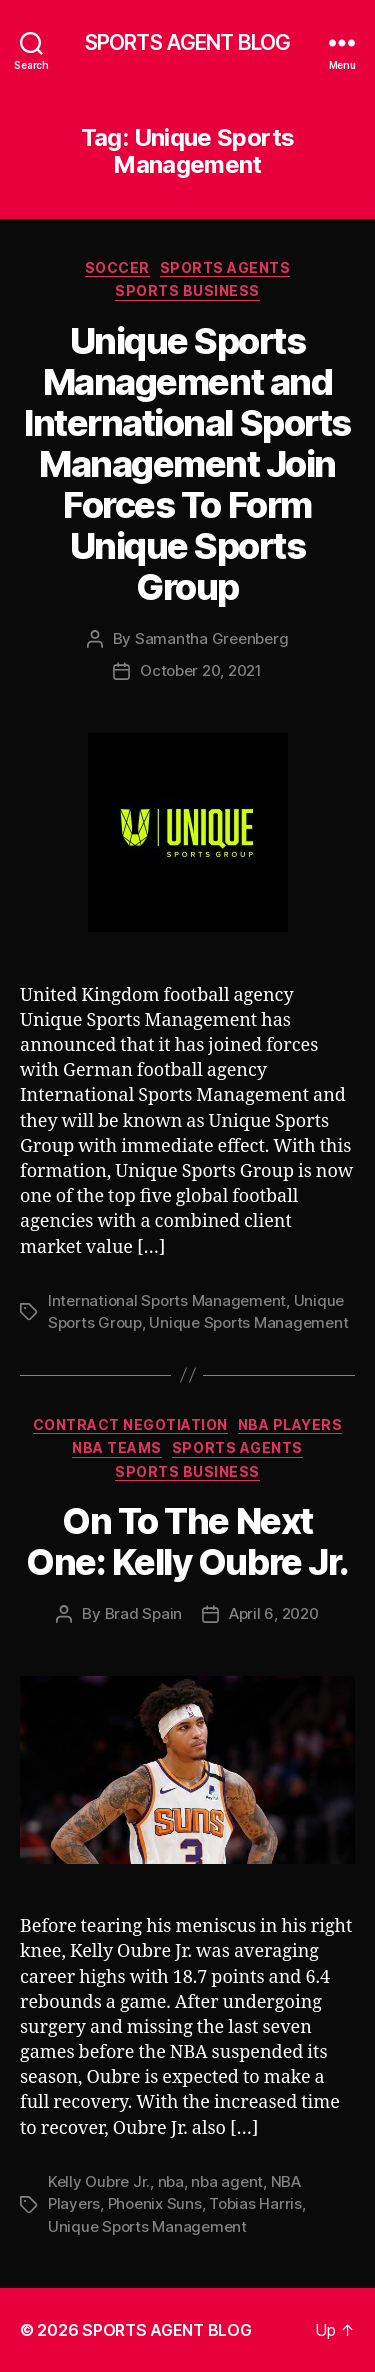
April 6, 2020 (274, 1613)
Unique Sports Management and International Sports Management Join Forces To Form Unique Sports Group (187, 464)
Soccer (117, 267)
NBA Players (290, 1424)
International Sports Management (167, 1300)
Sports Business (187, 290)
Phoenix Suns (155, 2203)
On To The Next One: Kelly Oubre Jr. (187, 1541)
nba (171, 2181)
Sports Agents (225, 267)
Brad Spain (143, 1613)
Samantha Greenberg (211, 638)
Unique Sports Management (248, 1322)
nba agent (227, 2181)
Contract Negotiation (130, 1424)
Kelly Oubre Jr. (99, 2181)
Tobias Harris (255, 2203)
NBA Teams (117, 1447)
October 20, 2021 (201, 670)
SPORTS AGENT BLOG (187, 42)
